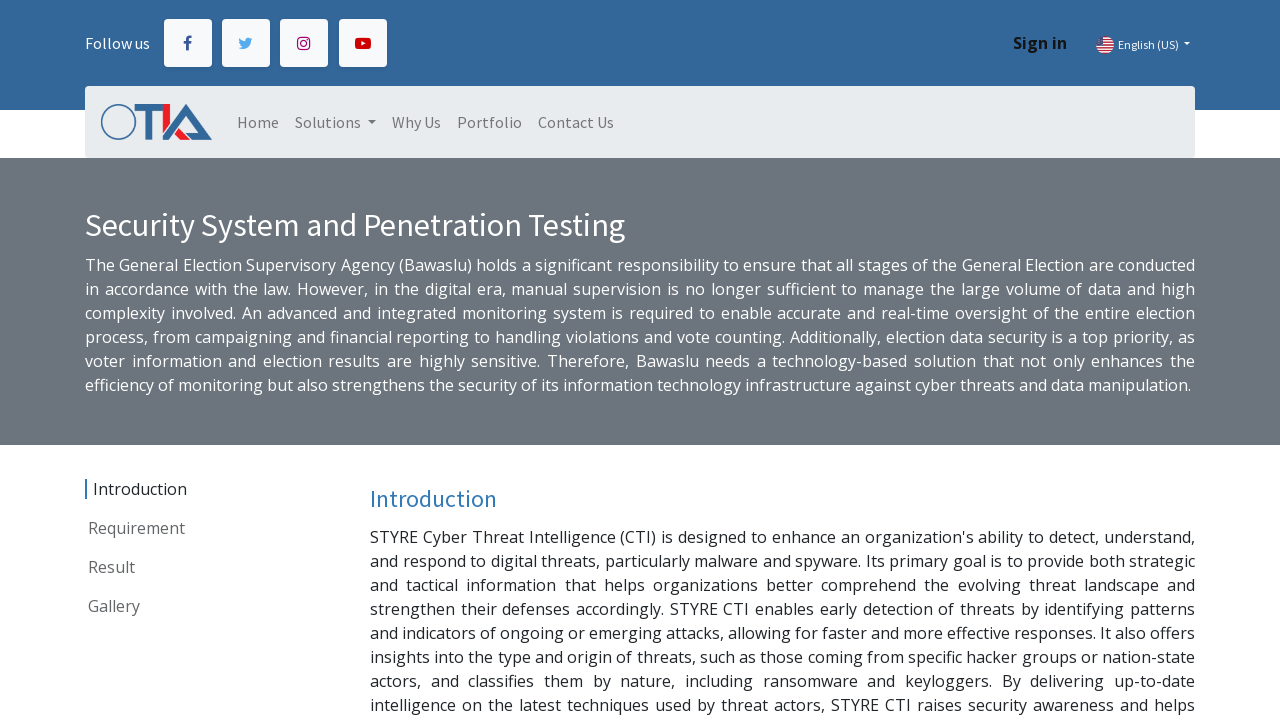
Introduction (140, 489)
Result (111, 567)
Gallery (114, 606)
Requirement (136, 528)
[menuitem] (258, 122)
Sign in (1040, 43)
